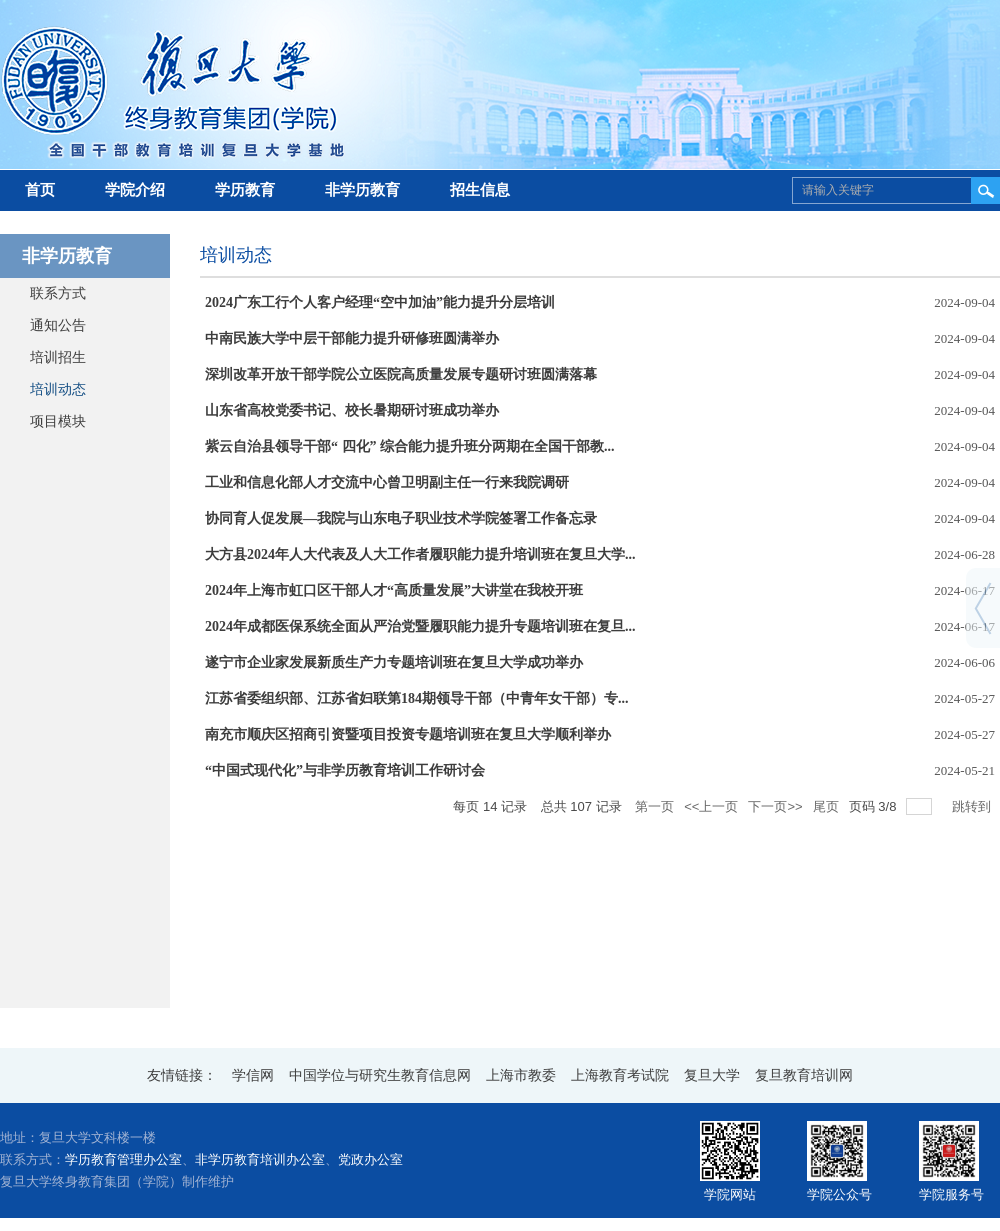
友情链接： (182, 1075)
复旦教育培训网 (804, 1075)
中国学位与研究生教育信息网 (380, 1075)
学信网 (253, 1075)
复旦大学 (712, 1075)
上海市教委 (521, 1075)
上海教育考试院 (620, 1075)
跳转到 (973, 806)
